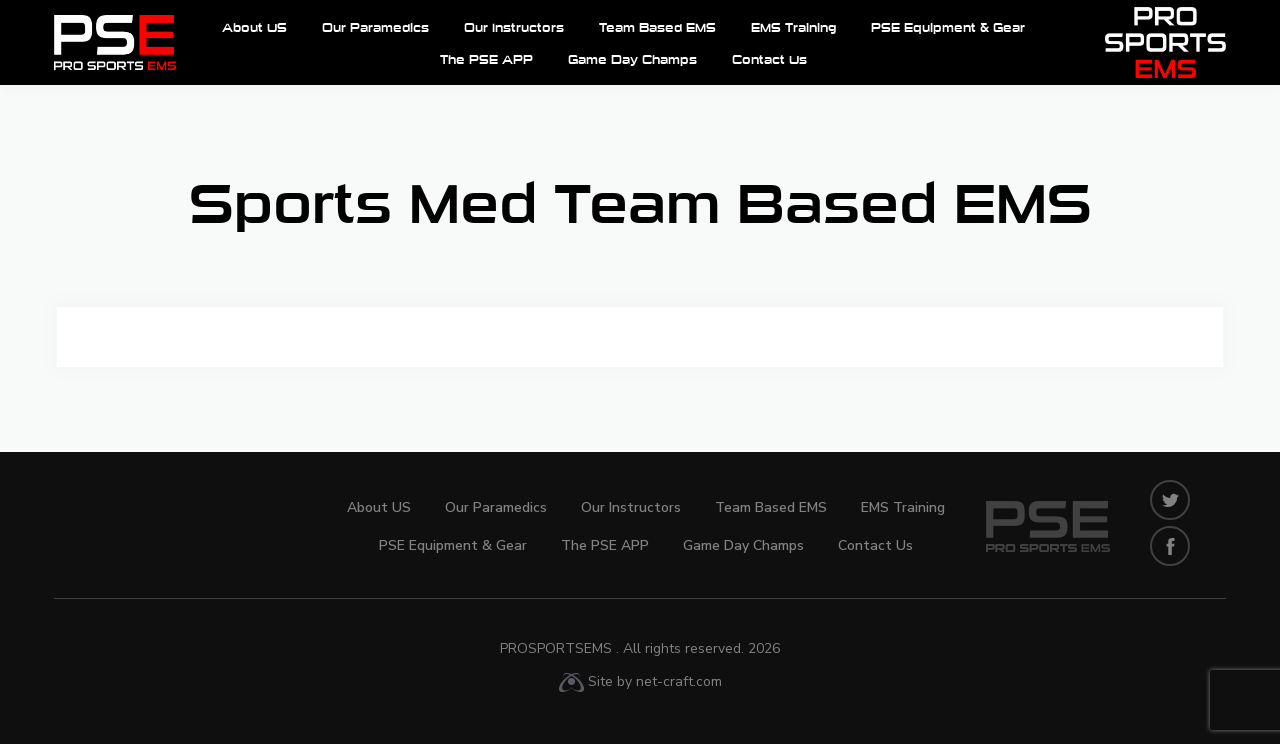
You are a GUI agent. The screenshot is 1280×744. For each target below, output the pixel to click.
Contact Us (769, 60)
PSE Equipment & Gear (948, 28)
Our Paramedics (375, 28)
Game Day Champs (632, 60)
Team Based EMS (657, 28)
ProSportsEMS (640, 648)
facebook (1170, 546)
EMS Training (793, 28)
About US (254, 28)
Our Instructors (514, 28)
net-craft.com (679, 681)
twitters (1170, 500)
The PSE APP (486, 60)
